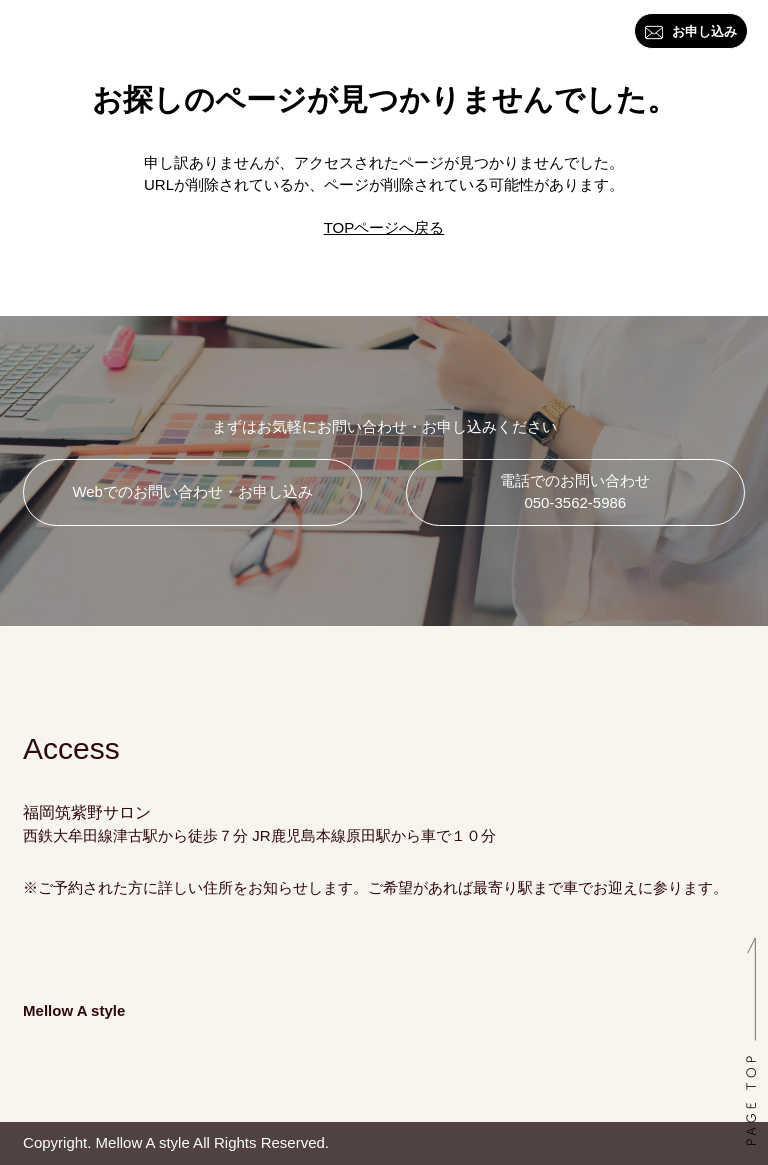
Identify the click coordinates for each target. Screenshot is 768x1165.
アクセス (593, 33)
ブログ (427, 33)
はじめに (78, 33)
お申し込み (691, 32)
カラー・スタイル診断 (173, 33)
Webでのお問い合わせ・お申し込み (192, 491)
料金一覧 (359, 33)
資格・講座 (284, 33)
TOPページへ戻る (384, 227)
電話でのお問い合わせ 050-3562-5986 (575, 492)
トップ (16, 41)
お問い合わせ (505, 33)
